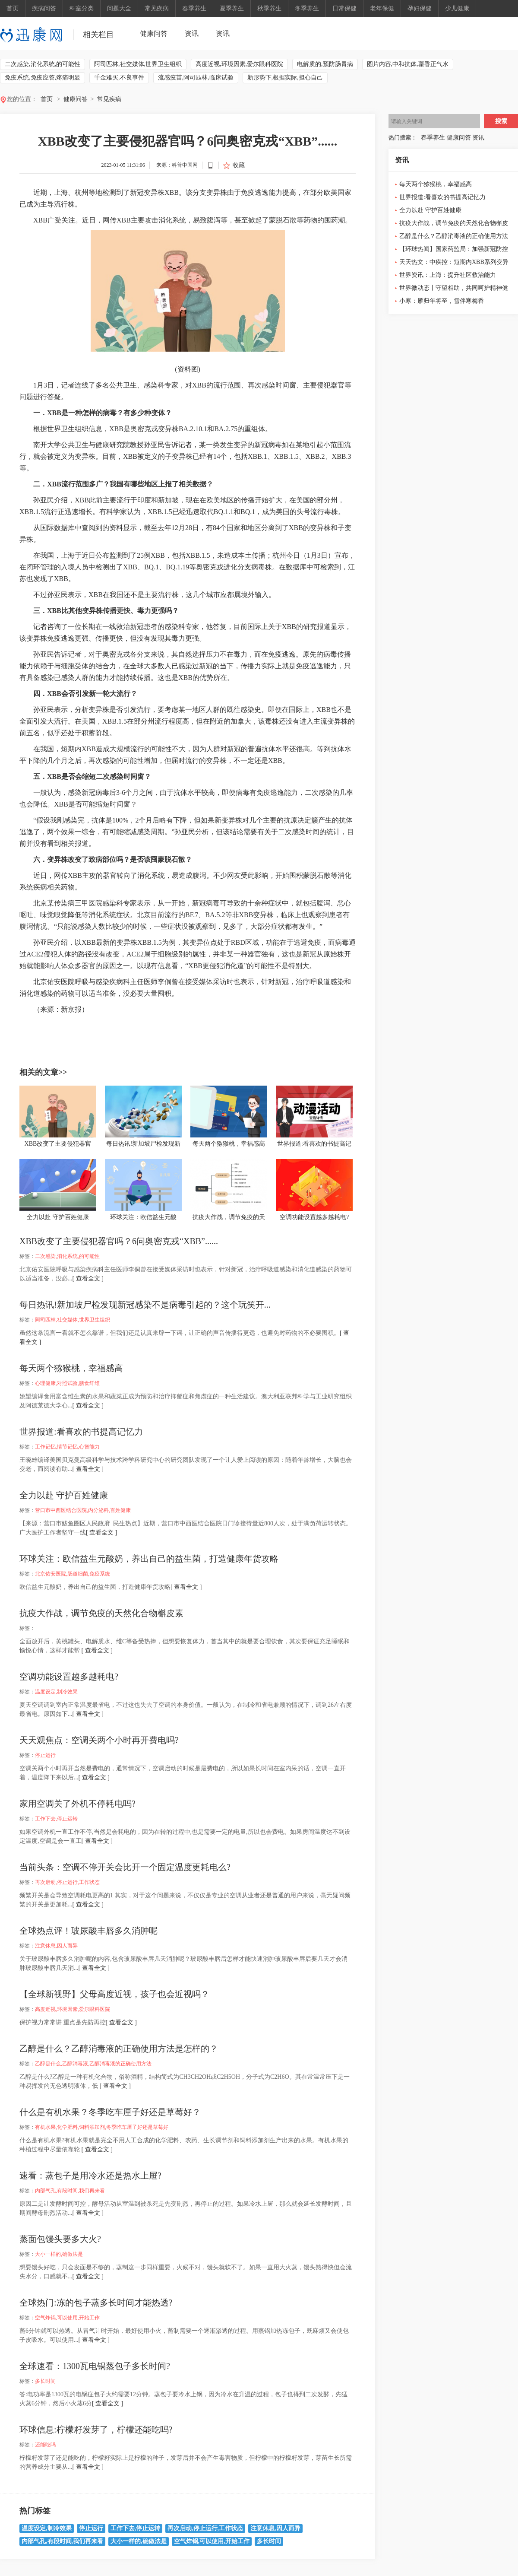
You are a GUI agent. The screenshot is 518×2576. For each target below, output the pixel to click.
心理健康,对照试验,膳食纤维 (67, 1383)
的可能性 (106, 1025)
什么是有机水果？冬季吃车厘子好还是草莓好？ (110, 2112)
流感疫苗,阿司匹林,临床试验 (196, 77)
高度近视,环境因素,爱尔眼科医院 (239, 64)
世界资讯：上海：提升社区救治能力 (447, 275)
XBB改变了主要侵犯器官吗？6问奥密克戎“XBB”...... (118, 1241)
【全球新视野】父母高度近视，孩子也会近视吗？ (114, 1994)
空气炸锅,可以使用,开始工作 (67, 2318)
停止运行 (45, 1755)
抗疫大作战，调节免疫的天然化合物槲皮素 (101, 1613)
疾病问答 (44, 8)
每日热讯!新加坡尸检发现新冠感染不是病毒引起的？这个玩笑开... (145, 1304)
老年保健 (382, 8)
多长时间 (45, 2381)
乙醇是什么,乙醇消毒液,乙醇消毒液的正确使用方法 (93, 2064)
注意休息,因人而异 (56, 1946)
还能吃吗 (45, 2445)
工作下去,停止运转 (56, 1819)
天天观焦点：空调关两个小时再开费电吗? (99, 1740)
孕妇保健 (419, 8)
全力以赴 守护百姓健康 (63, 1495)
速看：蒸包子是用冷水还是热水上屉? (90, 2175)
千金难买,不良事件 (119, 77)
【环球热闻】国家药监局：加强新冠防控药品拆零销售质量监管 (453, 251)
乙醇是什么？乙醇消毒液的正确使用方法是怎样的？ (118, 2048)
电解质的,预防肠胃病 (325, 64)
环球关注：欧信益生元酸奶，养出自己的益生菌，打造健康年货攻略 (148, 1558)
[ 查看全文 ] (88, 1278)
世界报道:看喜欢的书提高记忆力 (81, 1431)
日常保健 (344, 8)
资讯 (192, 33)
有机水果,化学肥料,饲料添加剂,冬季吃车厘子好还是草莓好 (101, 2127)
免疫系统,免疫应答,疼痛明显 (42, 77)
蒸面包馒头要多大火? (60, 2239)
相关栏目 (98, 34)
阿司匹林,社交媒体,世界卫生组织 (138, 64)
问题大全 (119, 8)
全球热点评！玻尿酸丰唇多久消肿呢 (88, 1930)
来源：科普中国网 (177, 165)
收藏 (239, 165)
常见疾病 (157, 8)
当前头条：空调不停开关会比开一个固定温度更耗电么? (125, 1867)
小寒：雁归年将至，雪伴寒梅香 (441, 301)
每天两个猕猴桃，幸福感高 (71, 1368)
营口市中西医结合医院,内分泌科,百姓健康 (83, 1510)
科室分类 (81, 8)
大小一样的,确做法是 (59, 2254)
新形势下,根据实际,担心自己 (285, 77)
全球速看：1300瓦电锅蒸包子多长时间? (94, 2366)
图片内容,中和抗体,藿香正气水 (408, 64)
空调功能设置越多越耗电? (68, 1676)
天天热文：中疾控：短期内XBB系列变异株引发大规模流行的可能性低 (454, 264)
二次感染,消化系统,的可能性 (42, 64)
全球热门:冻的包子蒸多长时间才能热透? (95, 2302)
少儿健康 (457, 8)
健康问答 (153, 33)
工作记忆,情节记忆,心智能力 (67, 1447)
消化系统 (84, 1025)
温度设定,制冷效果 (56, 1692)
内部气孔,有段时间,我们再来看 (70, 2191)
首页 (12, 8)
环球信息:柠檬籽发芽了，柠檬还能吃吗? (95, 2429)
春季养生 (194, 8)
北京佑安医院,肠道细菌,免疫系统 (72, 1574)
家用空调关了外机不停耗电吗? (77, 1803)
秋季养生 (269, 8)
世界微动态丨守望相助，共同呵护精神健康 (453, 290)
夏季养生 (232, 8)
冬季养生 (307, 8)
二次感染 (62, 1025)
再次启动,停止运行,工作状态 (67, 1882)
